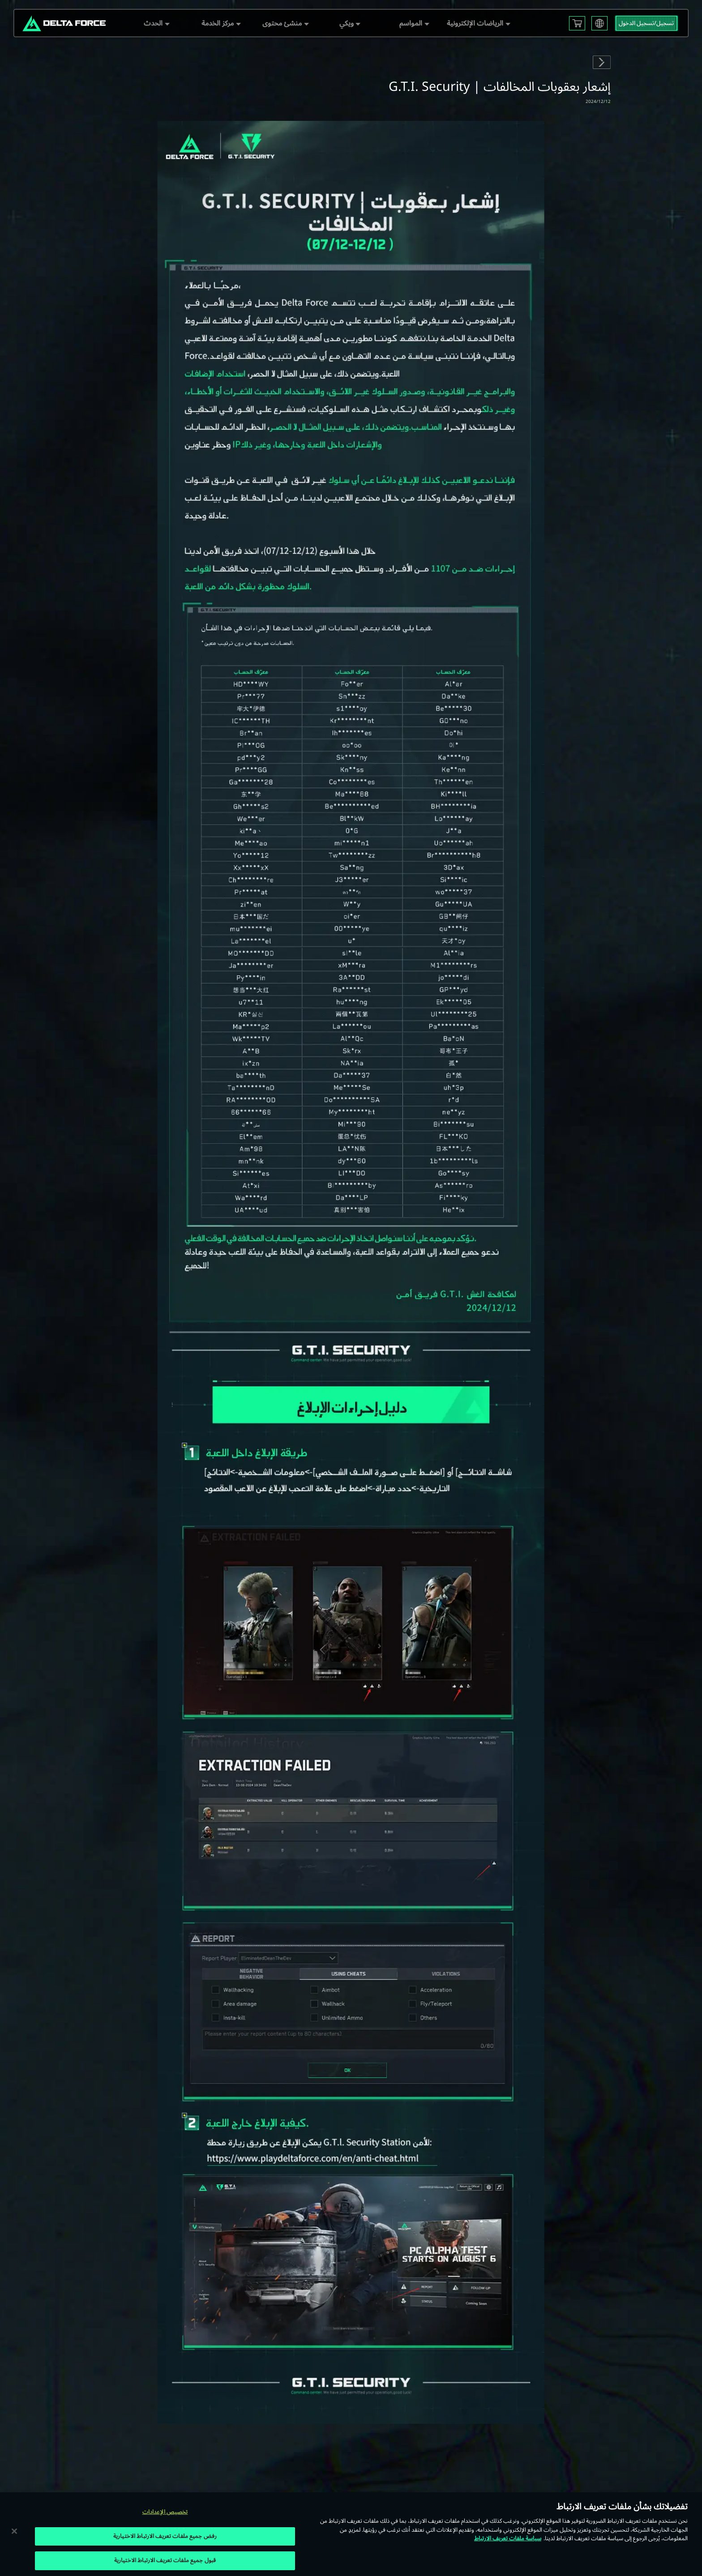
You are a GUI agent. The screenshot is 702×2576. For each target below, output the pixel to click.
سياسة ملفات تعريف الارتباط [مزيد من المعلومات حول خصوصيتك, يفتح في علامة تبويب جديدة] (507, 2538)
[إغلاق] (14, 2531)
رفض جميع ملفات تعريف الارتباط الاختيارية (165, 2536)
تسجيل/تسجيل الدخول (646, 23)
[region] (351, 2534)
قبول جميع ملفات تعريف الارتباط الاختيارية (165, 2560)
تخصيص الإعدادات (165, 2512)
